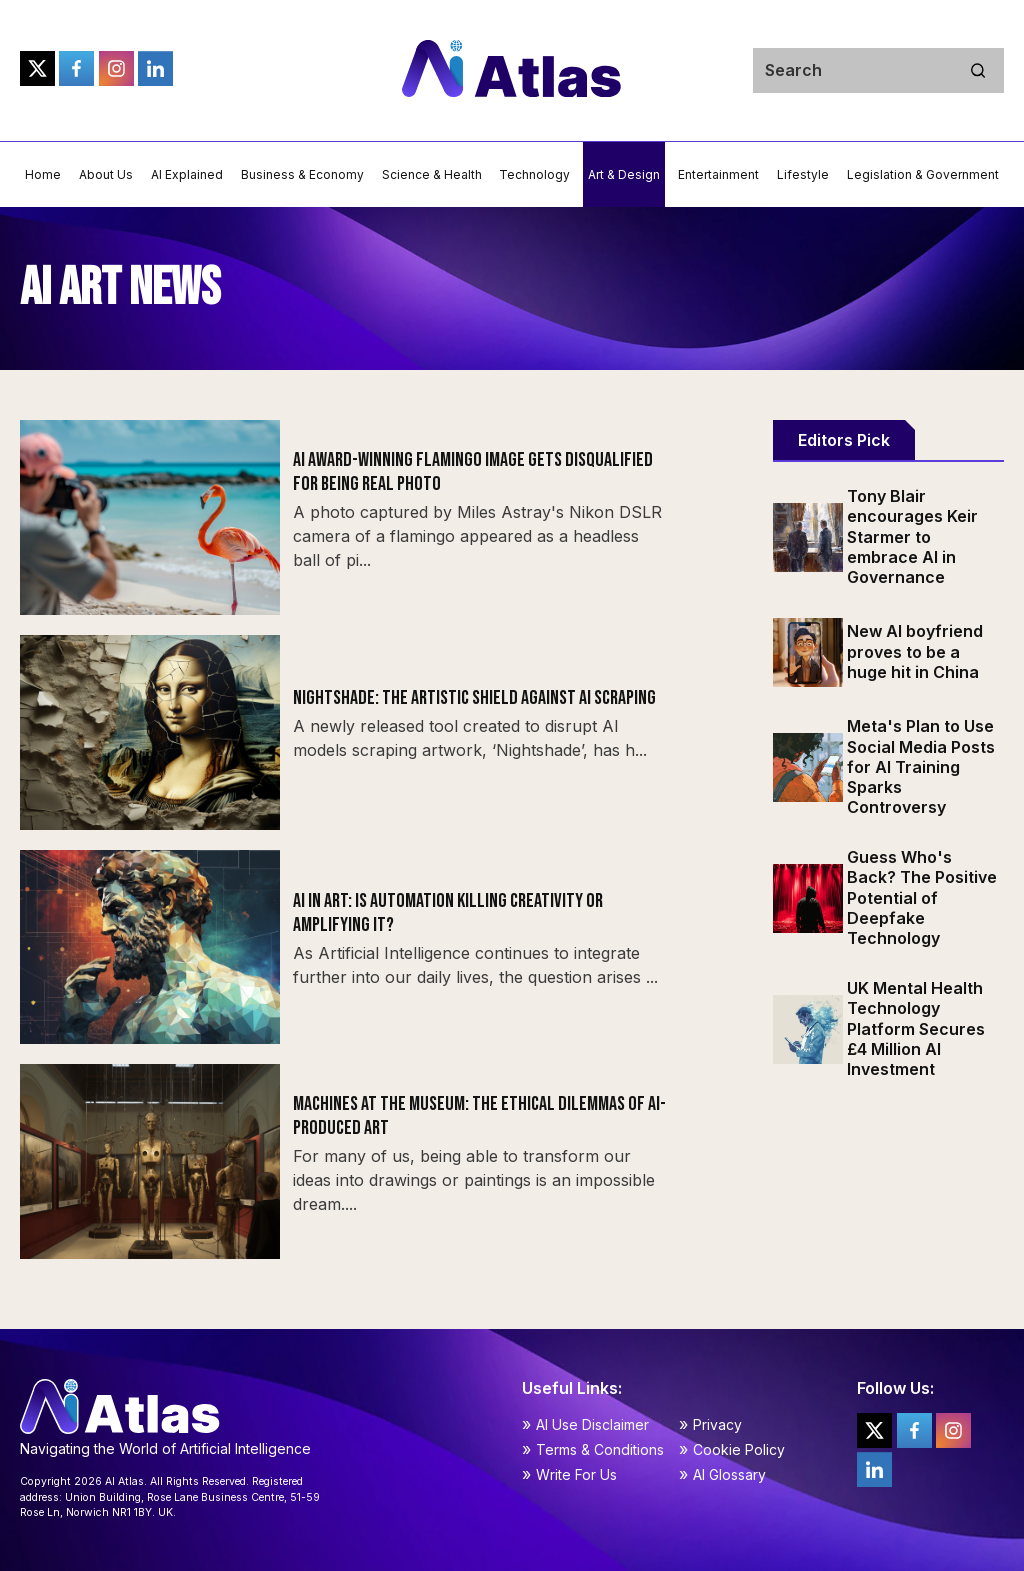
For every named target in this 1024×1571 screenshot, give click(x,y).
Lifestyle (803, 174)
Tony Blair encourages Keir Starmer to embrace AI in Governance (912, 536)
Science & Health (432, 174)
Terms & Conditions (600, 1449)
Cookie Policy (739, 1449)
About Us (106, 174)
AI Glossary (729, 1474)
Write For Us (576, 1474)
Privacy (717, 1424)
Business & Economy (302, 174)
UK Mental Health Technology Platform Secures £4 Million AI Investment (916, 1028)
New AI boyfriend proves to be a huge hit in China (915, 651)
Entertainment (718, 174)
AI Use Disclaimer (592, 1424)
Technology (534, 174)
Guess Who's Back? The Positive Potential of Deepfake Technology (922, 897)
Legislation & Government (923, 174)
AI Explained (187, 174)
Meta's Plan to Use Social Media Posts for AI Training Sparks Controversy (921, 766)
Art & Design (624, 174)
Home (43, 174)
